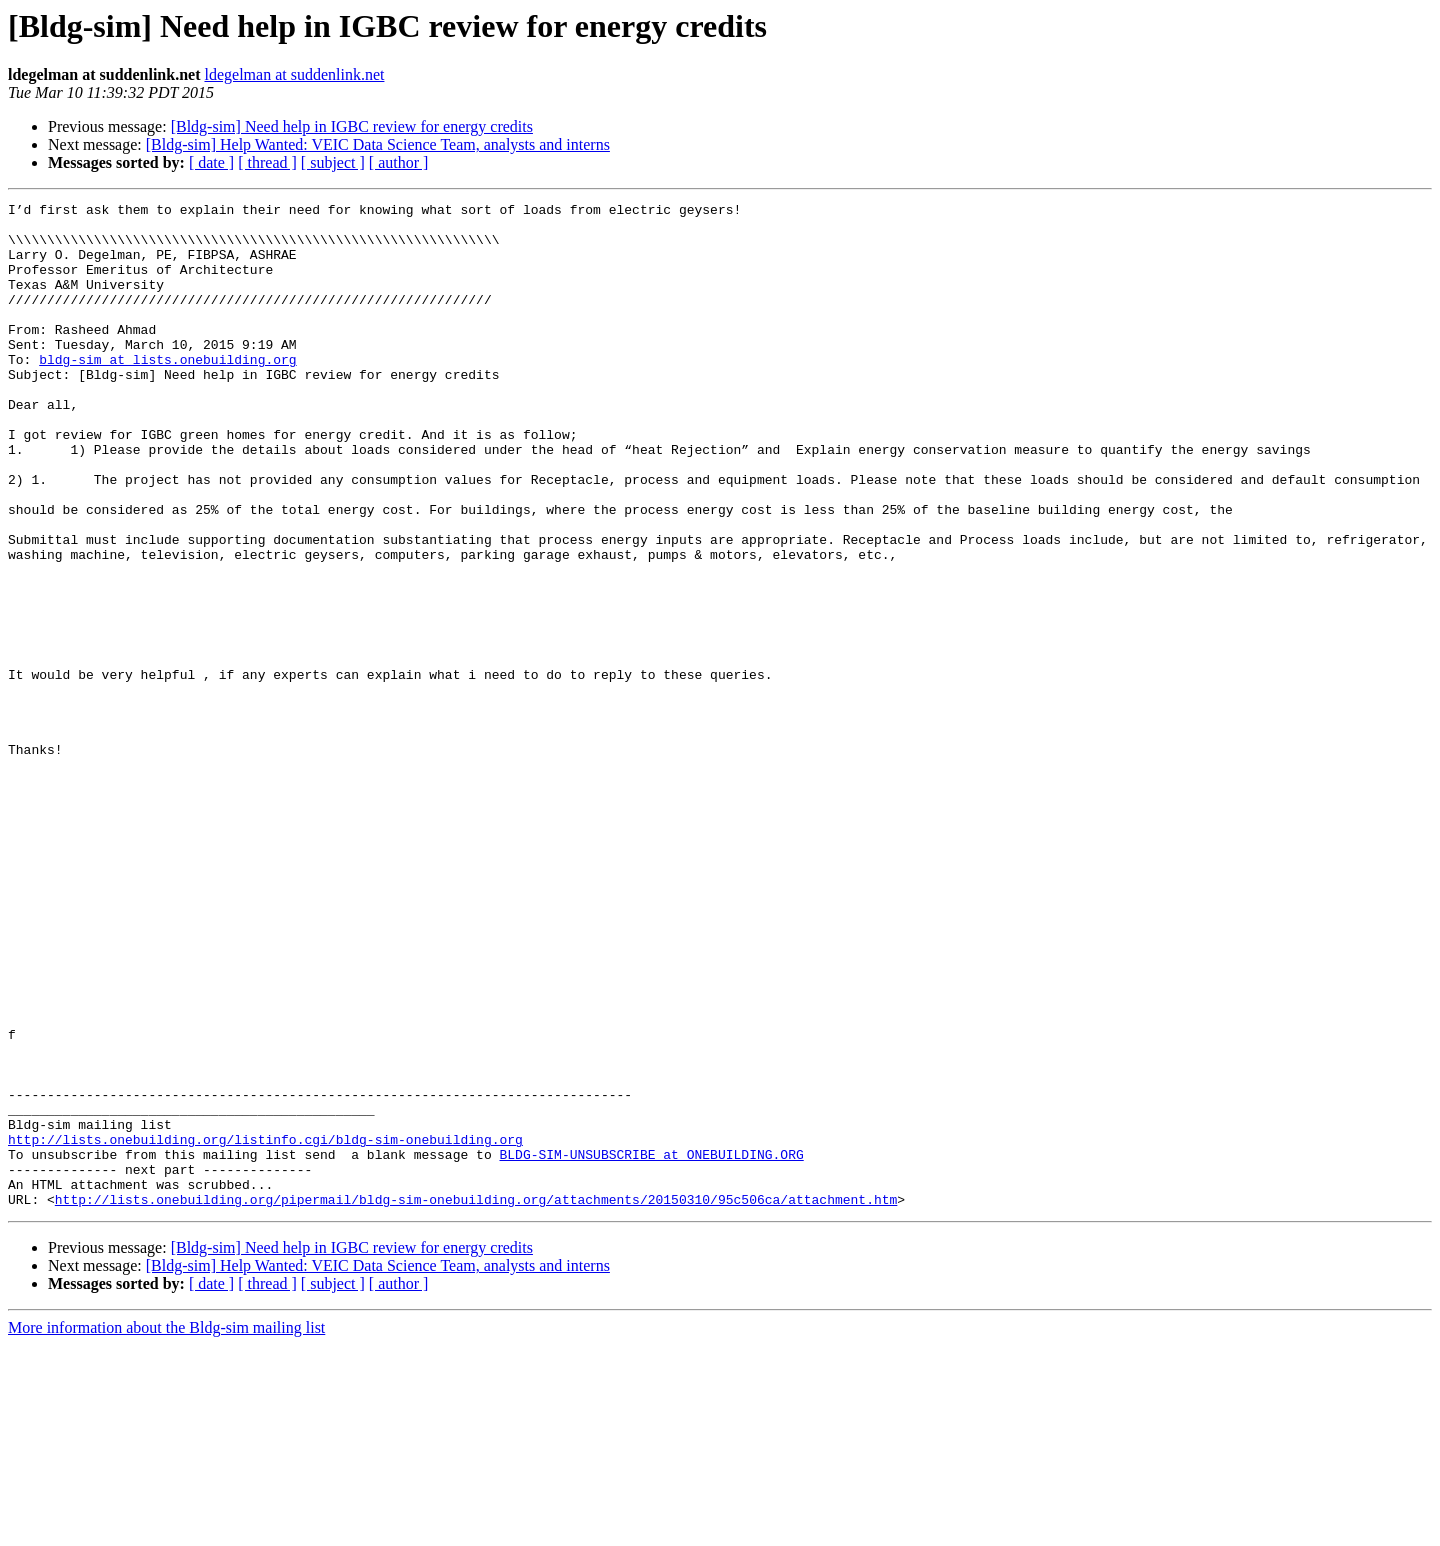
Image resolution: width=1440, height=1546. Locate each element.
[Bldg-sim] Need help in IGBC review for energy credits (352, 126)
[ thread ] (267, 162)
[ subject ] (333, 162)
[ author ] (399, 162)
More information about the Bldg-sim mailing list (166, 1528)
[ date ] (211, 162)
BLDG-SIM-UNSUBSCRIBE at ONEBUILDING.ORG (651, 1346)
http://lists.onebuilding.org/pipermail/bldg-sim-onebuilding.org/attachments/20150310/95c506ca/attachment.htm (476, 1400)
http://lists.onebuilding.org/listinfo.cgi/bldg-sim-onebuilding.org (265, 1328)
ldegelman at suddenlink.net (294, 74)
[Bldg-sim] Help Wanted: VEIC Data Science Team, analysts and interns (378, 144)
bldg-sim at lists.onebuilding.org (167, 392)
